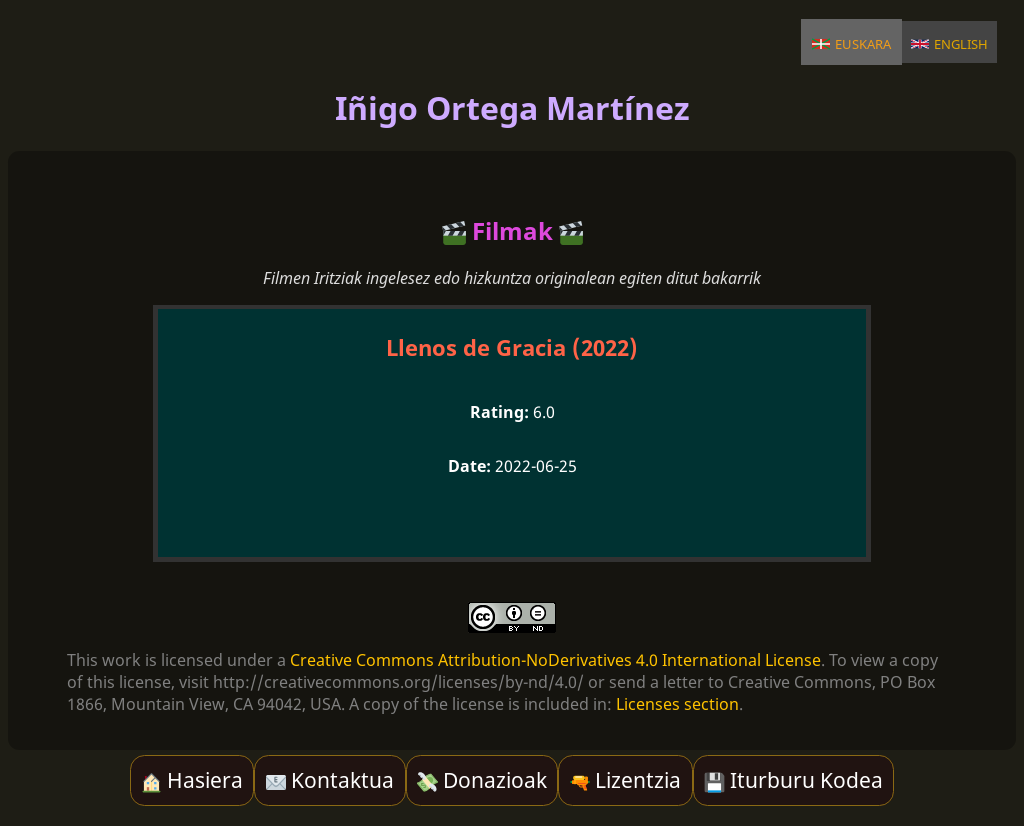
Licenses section (677, 704)
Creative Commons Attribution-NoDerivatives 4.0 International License (555, 660)
